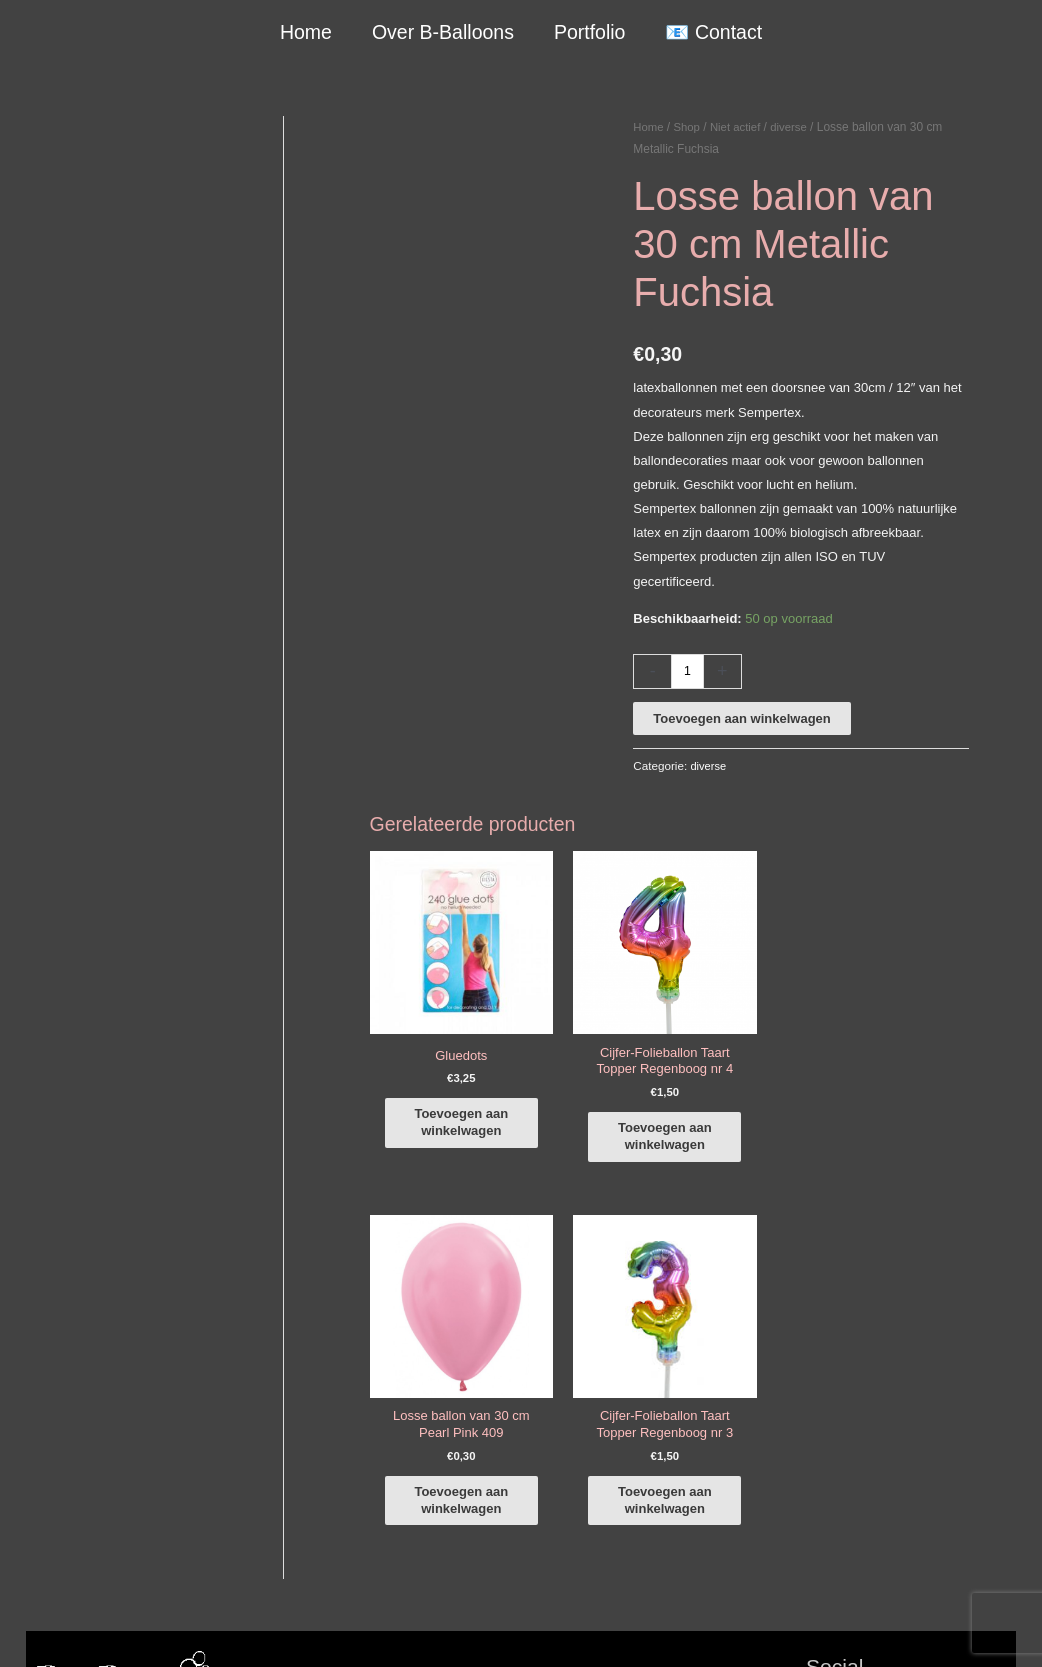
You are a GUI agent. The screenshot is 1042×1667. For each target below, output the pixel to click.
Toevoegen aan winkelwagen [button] (465, 1085)
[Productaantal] (688, 671)
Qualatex (52, 1564)
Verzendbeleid (756, 1628)
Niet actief (739, 127)
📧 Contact (712, 32)
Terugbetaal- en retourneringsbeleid (913, 1628)
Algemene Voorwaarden (633, 1628)
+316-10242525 (91, 1409)
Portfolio (589, 32)
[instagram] (911, 1365)
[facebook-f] (911, 1337)
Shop (689, 127)
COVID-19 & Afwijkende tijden (112, 1540)
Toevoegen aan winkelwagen (741, 718)
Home (307, 32)
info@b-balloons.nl (100, 1433)
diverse (795, 127)
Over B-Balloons (443, 32)
